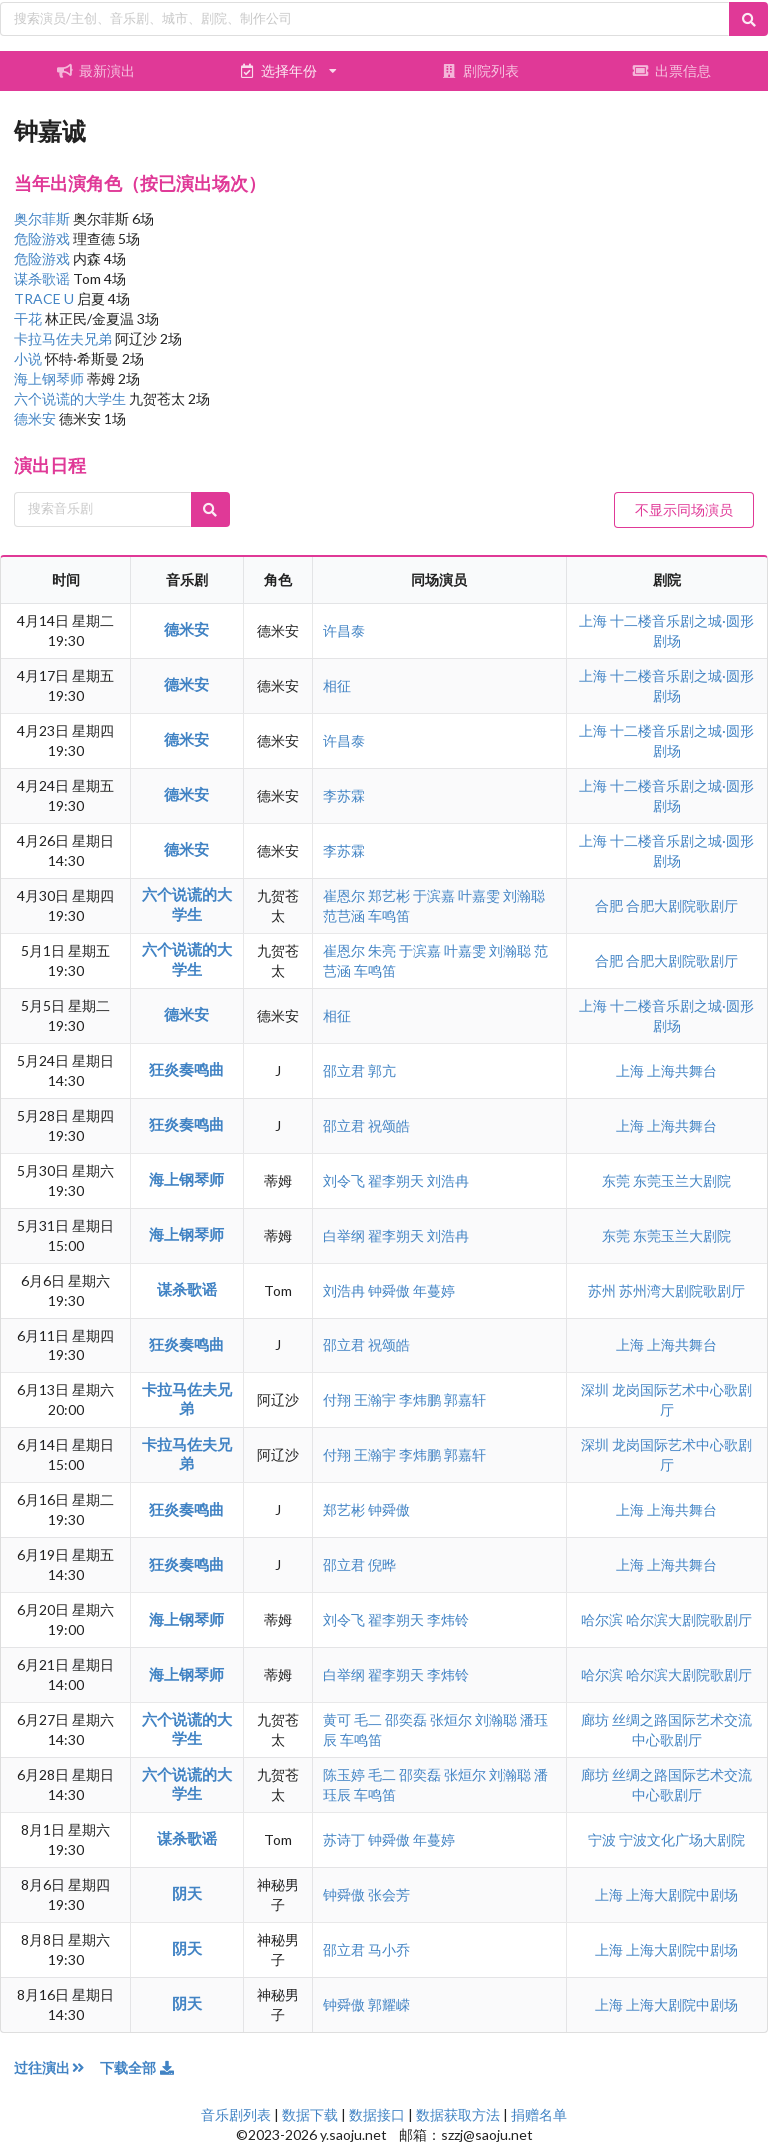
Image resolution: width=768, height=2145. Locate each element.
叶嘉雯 (479, 895)
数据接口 (377, 2114)
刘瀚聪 (524, 895)
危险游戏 (43, 238)
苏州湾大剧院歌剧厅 (682, 1290)
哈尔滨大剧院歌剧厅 (689, 1619)
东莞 (617, 1180)
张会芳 (389, 1894)
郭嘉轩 (465, 1399)
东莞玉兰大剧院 (682, 1180)
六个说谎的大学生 (71, 398)
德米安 (36, 418)
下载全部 (138, 2067)
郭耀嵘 (389, 2004)
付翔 (337, 1399)
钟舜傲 (389, 1290)
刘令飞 (344, 1180)
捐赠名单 (539, 2114)
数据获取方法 (458, 2114)
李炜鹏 (420, 1399)
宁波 (603, 1839)
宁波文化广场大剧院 (682, 1839)
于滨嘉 (434, 895)
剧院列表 (480, 70)
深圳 (596, 1389)
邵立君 (344, 1070)
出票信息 (672, 70)
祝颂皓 (389, 1125)
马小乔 (389, 1949)
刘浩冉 (448, 1180)
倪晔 (382, 1564)
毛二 (368, 1719)
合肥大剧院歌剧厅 (682, 905)
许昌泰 (344, 630)
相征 (337, 685)
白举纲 (344, 1235)
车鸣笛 (389, 915)
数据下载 (310, 2114)
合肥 (610, 905)
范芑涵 (344, 915)
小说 (29, 358)
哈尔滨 (603, 1619)
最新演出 (96, 70)
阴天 (187, 1893)
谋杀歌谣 (43, 278)
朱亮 (382, 950)
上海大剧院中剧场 (682, 1894)
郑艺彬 (389, 895)
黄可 (337, 1719)
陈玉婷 (344, 1774)
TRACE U (45, 298)
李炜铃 (448, 1619)
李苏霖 (344, 795)
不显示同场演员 (684, 509)
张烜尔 (451, 1719)
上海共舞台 (682, 1070)
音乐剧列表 (236, 2114)
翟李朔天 (396, 1180)
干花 (29, 318)
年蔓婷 (434, 1290)
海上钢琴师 (50, 378)
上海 (594, 620)
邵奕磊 (406, 1719)
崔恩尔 (344, 895)
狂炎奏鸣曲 (186, 1069)
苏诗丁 (344, 1839)
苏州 (603, 1290)
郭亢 (382, 1070)
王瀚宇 (375, 1399)
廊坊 (596, 1719)
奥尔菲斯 (43, 218)
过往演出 (57, 2067)
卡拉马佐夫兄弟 (64, 338)
